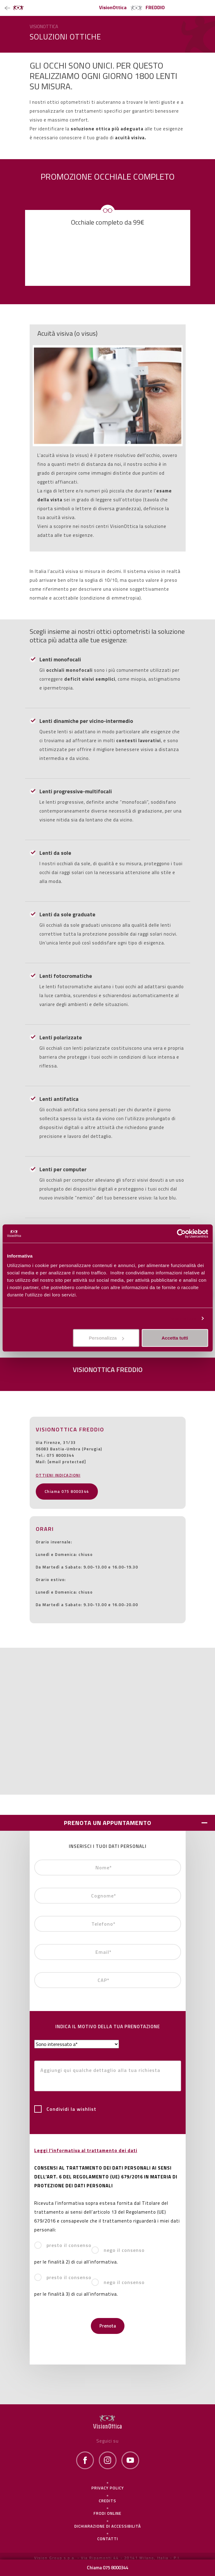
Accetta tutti (174, 1337)
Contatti (107, 2539)
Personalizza (182, 1318)
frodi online (107, 2513)
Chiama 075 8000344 (67, 1491)
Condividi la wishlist (65, 2109)
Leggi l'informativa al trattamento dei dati (85, 2150)
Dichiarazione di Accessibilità (107, 2526)
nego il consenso (118, 2250)
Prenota (107, 2325)
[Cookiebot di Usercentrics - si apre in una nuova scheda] (181, 1233)
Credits (107, 2501)
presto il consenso (62, 2245)
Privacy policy (107, 2488)
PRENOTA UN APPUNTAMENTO (107, 1822)
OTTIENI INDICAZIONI (58, 1475)
